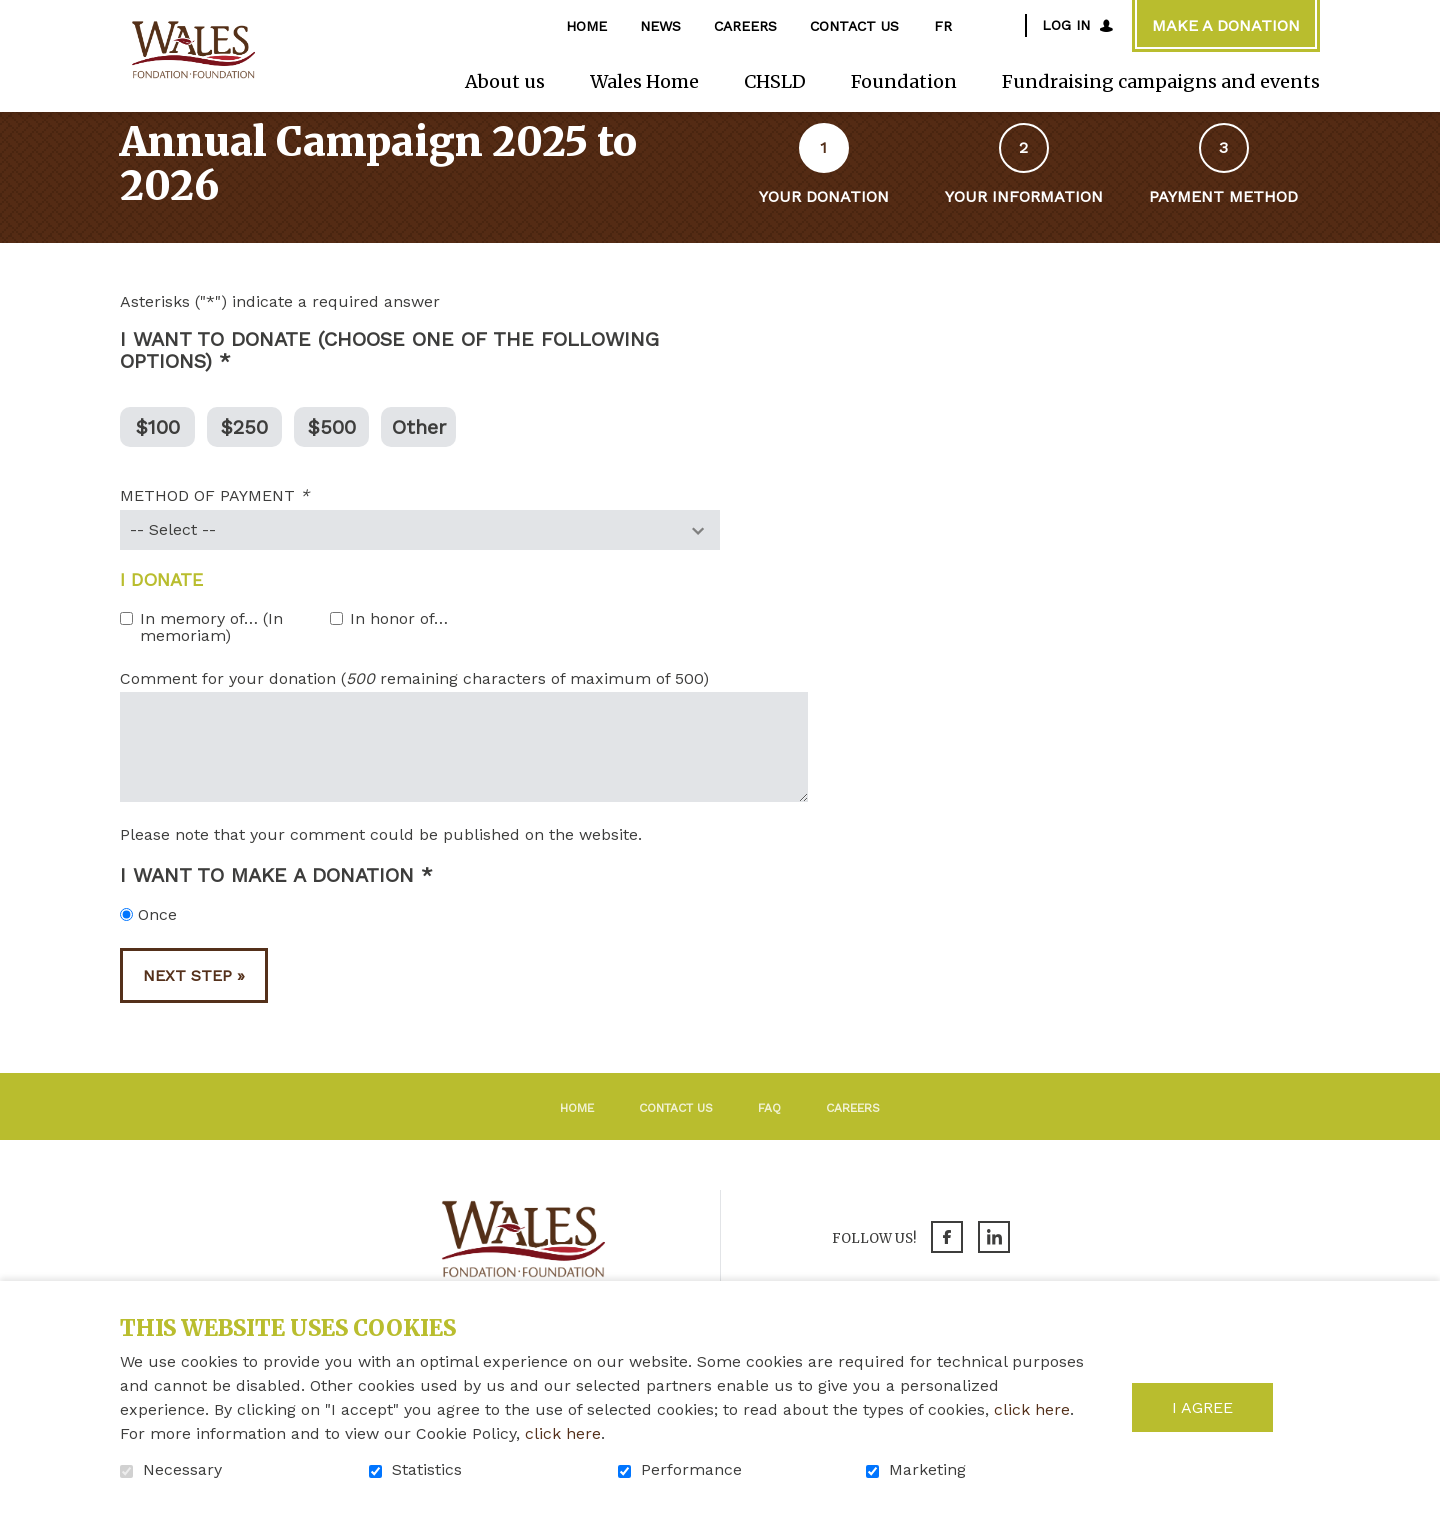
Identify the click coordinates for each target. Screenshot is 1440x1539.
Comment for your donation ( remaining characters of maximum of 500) (414, 705)
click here (1032, 1409)
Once (148, 941)
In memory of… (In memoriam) (211, 653)
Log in (1066, 25)
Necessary (182, 1470)
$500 (332, 452)
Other (419, 452)
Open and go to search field (1000, 25)
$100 (158, 452)
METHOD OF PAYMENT (252, 523)
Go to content (15, 15)
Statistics (427, 1470)
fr (943, 26)
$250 (244, 452)
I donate (161, 606)
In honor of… (399, 645)
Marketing (927, 1470)
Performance (691, 1470)
